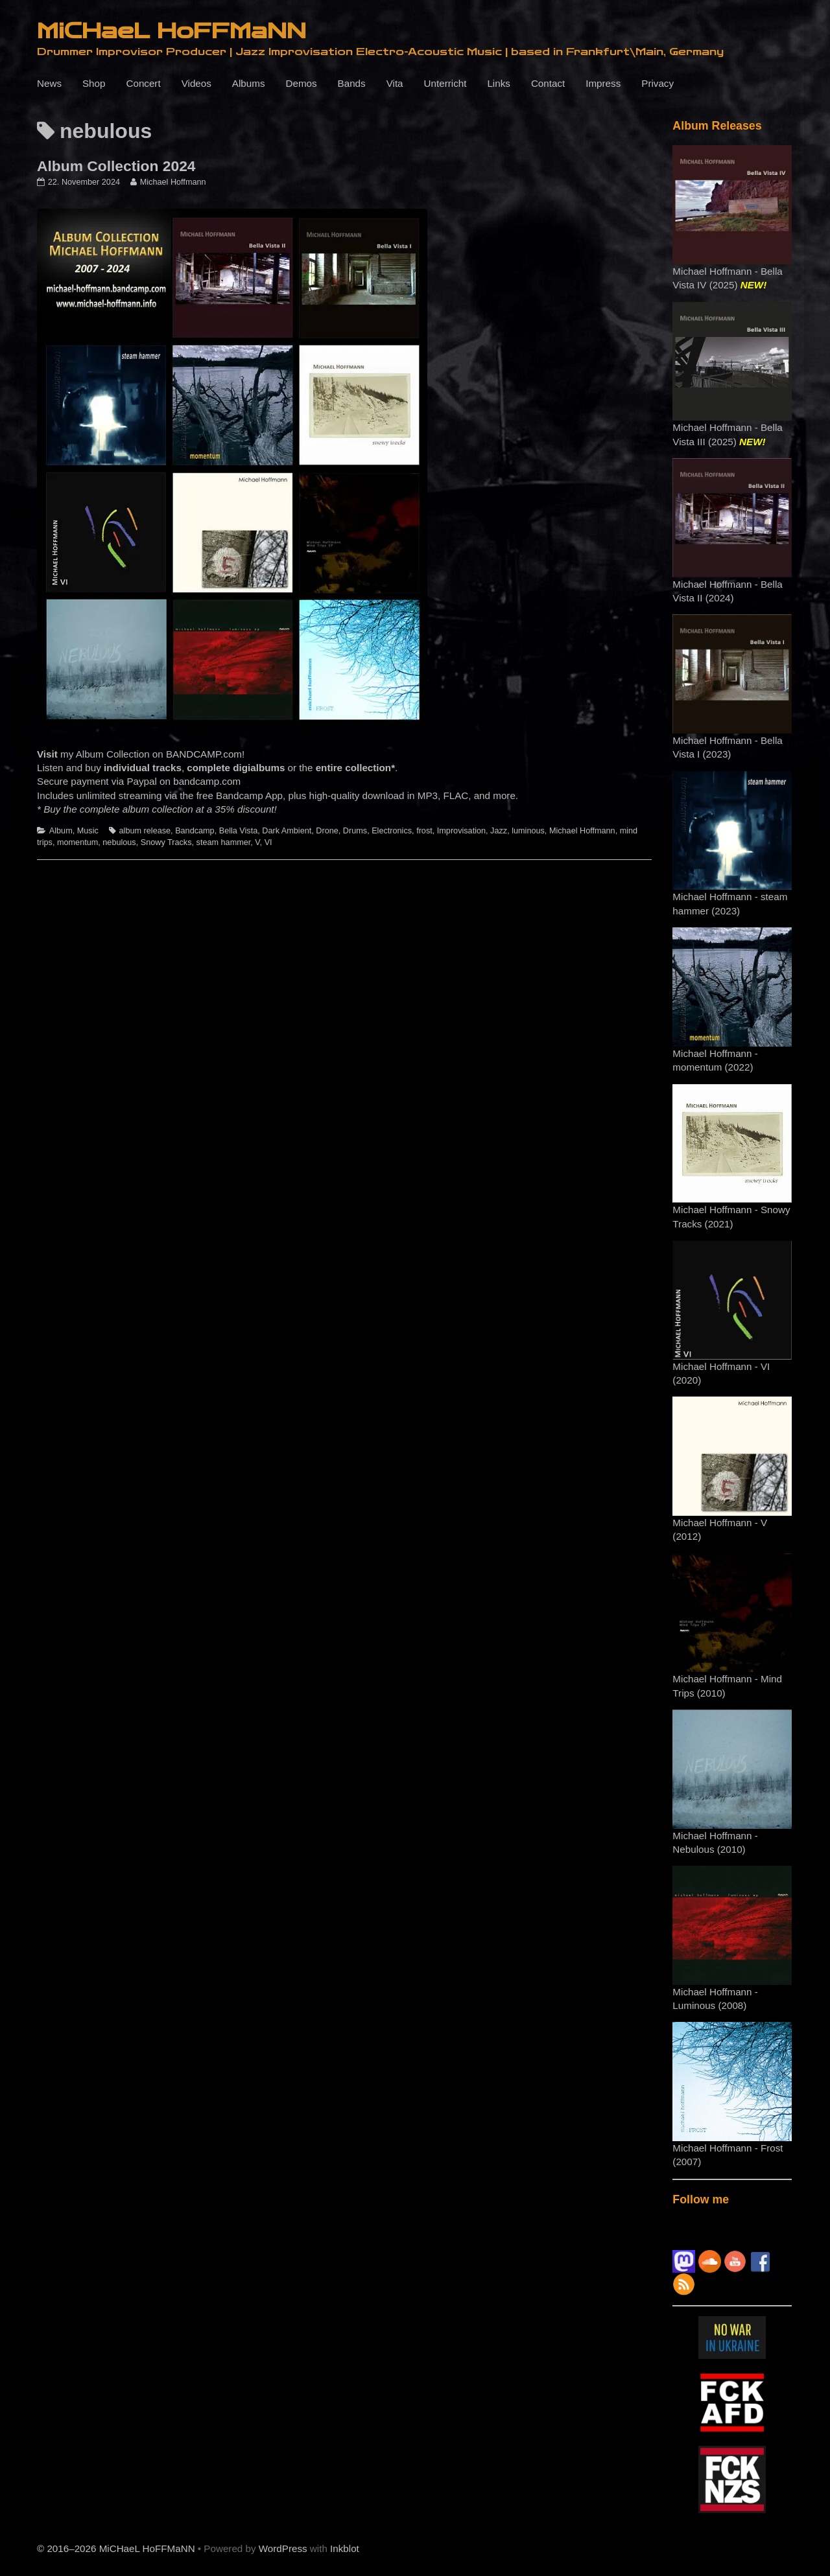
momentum (77, 842)
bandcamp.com (207, 781)
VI (268, 842)
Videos (196, 83)
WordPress (283, 2548)
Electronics (392, 830)
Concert (143, 83)
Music (88, 830)
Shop (93, 83)
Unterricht (445, 83)
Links (498, 83)
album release (145, 830)
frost (424, 830)
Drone (327, 830)
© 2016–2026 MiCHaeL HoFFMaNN (116, 2548)
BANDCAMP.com (204, 754)
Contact (548, 83)
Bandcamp (195, 830)
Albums (248, 83)
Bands (352, 83)
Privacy (657, 83)
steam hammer (223, 842)
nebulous (119, 842)
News (49, 83)
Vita (394, 83)
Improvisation (461, 830)
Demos (300, 83)
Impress (603, 83)
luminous (528, 830)
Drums (355, 830)
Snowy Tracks (166, 842)
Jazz (498, 830)
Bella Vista (238, 830)
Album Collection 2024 (116, 165)
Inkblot (344, 2548)
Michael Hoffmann (172, 182)
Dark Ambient (286, 830)
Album (61, 830)
